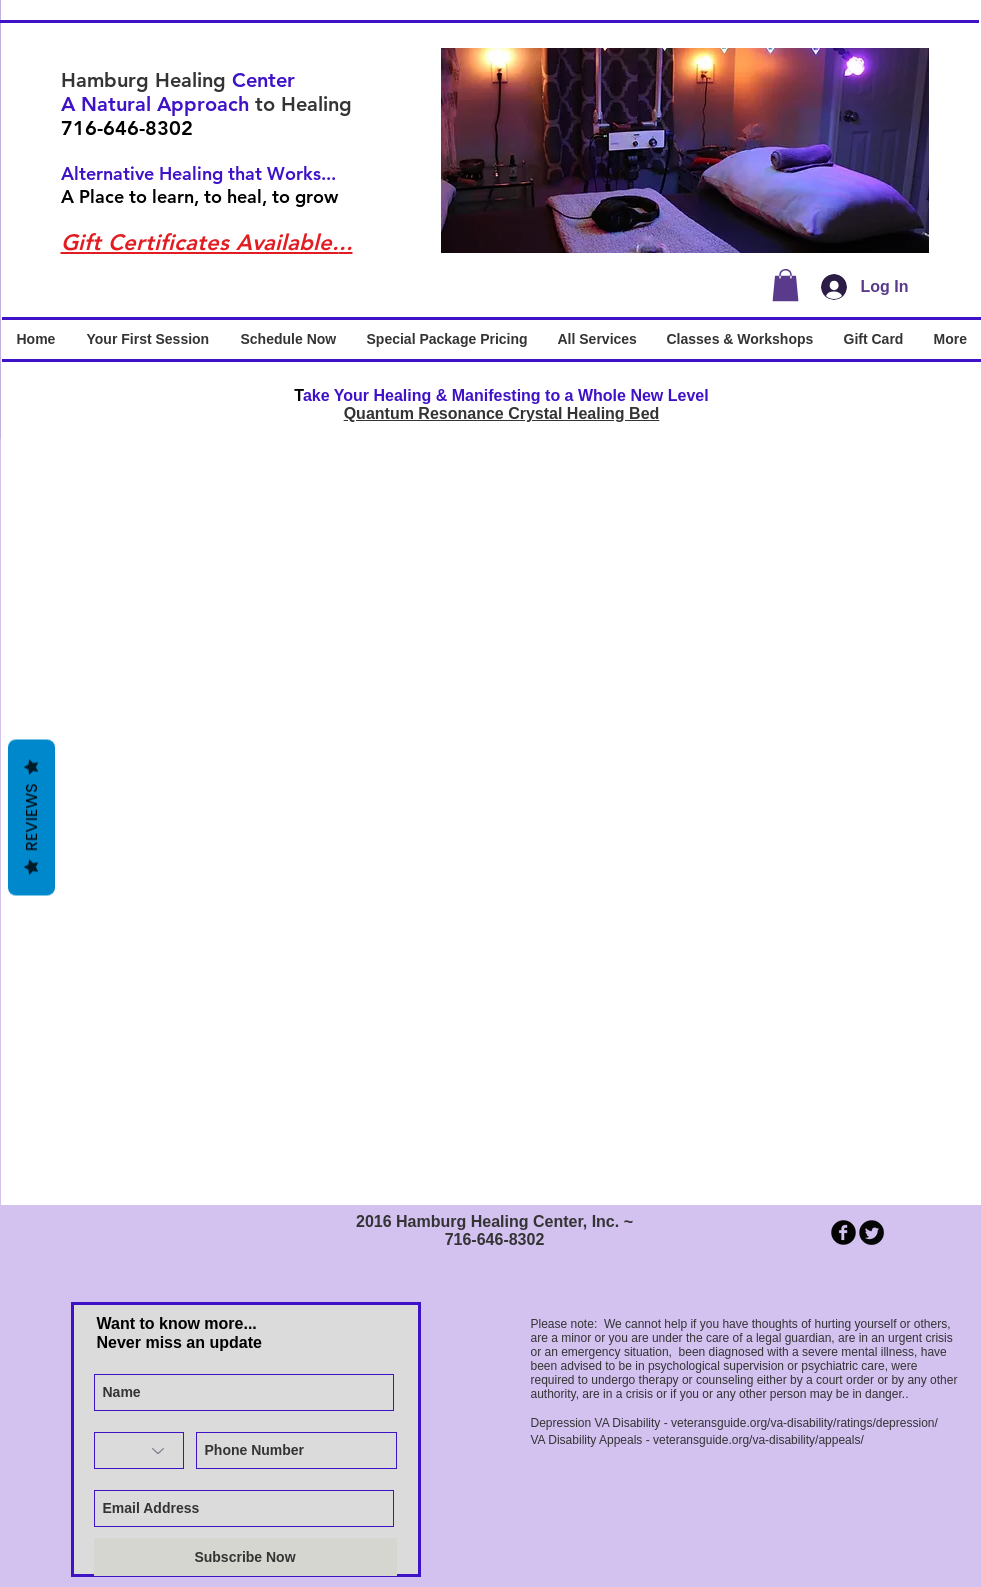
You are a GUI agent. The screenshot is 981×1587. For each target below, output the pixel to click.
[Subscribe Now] (245, 1557)
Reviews (31, 817)
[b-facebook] (843, 1232)
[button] (685, 150)
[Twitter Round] (871, 1232)
